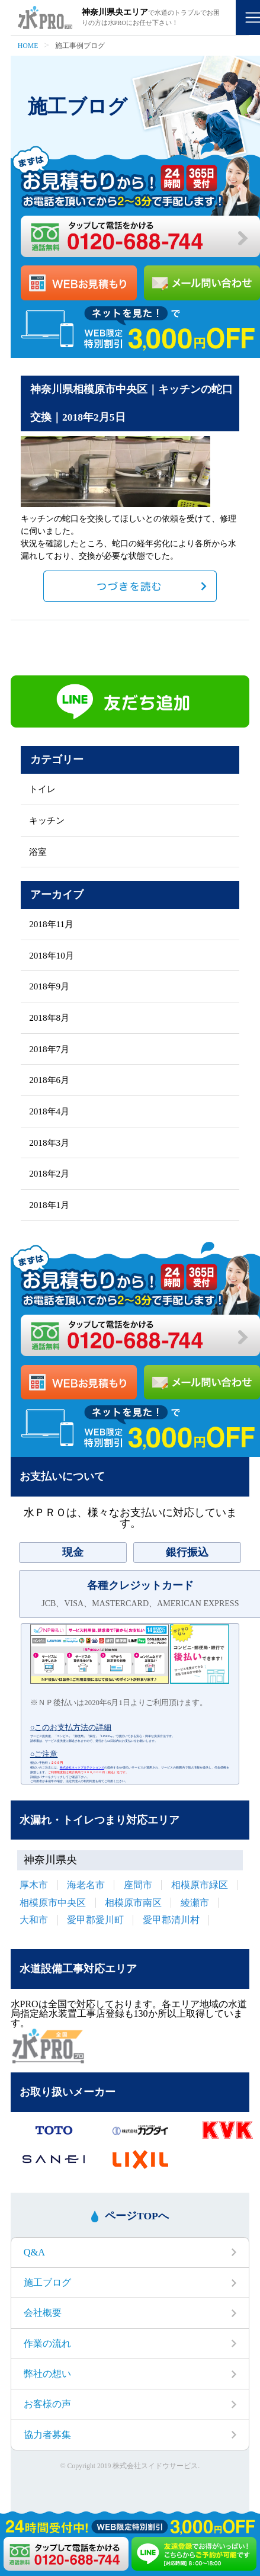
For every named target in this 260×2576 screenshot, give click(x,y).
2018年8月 (49, 1017)
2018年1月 (49, 1204)
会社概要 (43, 2312)
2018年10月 (51, 955)
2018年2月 (49, 1173)
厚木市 (34, 1885)
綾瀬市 (195, 1902)
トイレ (42, 788)
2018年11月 (51, 923)
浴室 (38, 851)
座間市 (138, 1885)
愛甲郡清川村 (171, 1919)
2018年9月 (49, 986)
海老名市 (86, 1885)
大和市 (34, 1919)
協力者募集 (47, 2434)
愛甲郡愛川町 (95, 1919)
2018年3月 (49, 1142)
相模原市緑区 (199, 1885)
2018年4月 (49, 1111)
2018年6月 (49, 1079)
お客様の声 (47, 2404)
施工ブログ (47, 2282)
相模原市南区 (133, 1902)
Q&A (34, 2252)
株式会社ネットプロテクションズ (82, 1767)
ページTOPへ (137, 2215)
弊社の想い (47, 2373)
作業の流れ (47, 2343)
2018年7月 (49, 1049)
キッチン (47, 820)
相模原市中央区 (53, 1902)
